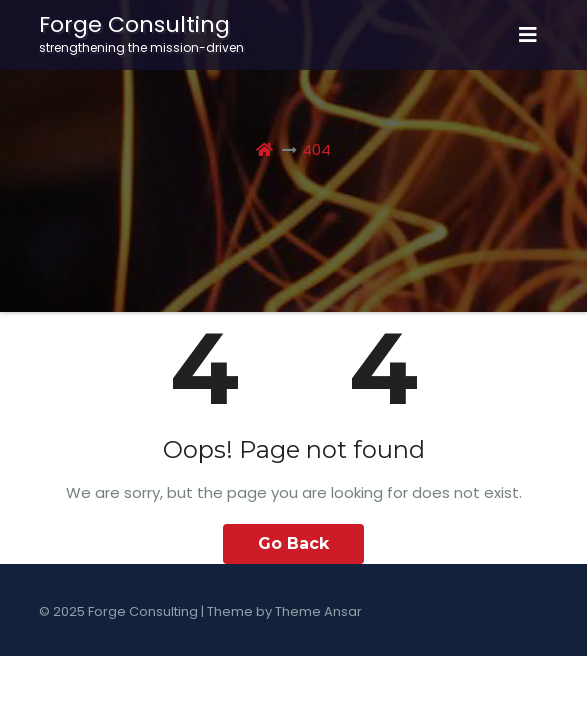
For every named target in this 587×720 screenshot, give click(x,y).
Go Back (293, 543)
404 (316, 149)
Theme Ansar (318, 611)
